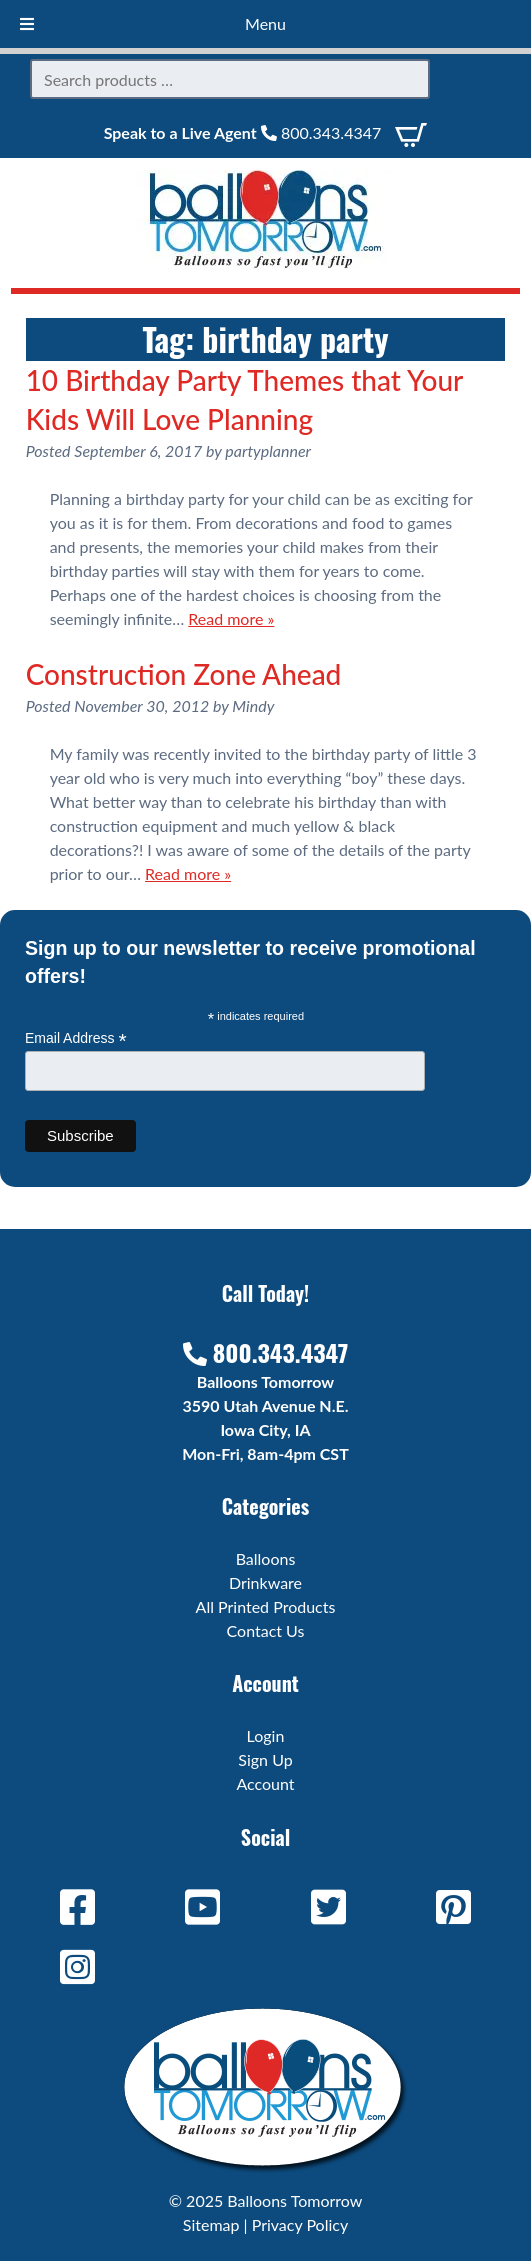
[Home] (266, 263)
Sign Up (265, 1759)
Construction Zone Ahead (184, 674)
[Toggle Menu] (27, 24)
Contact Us (266, 1630)
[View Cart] (411, 132)
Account (265, 1783)
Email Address (76, 1038)
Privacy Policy (300, 2224)
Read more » (231, 618)
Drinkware (265, 1582)
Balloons (266, 1558)
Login (266, 1735)
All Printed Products (266, 1606)
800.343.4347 (321, 132)
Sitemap (211, 2224)
